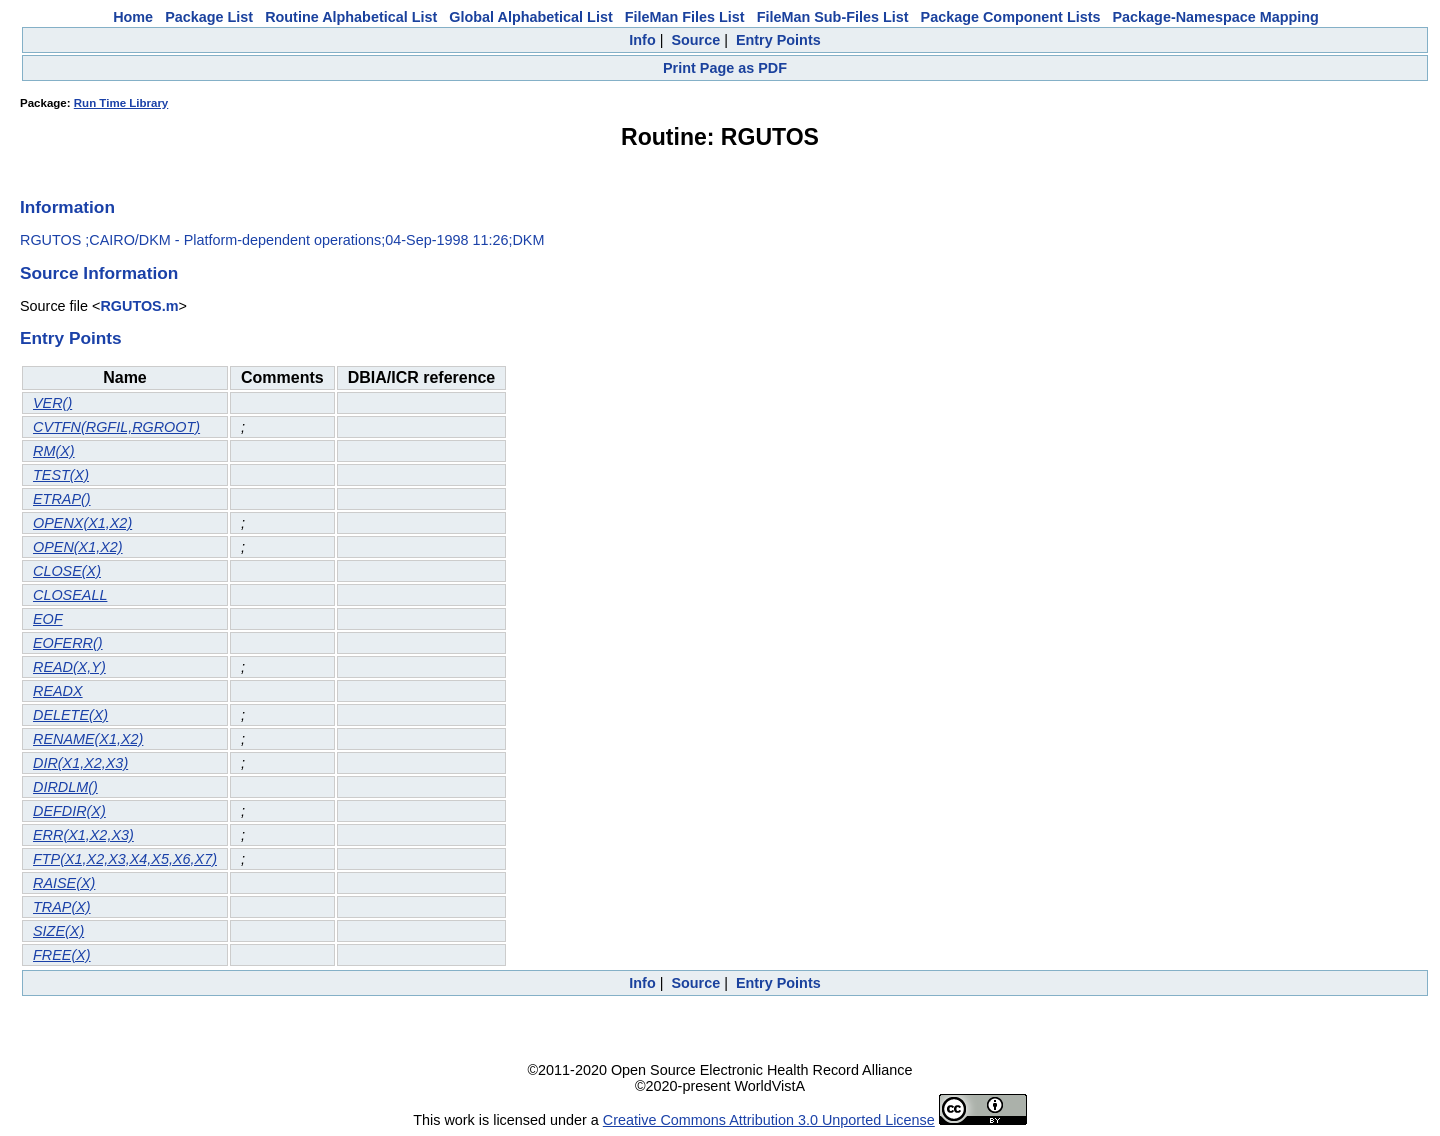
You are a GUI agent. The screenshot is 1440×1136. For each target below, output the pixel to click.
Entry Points (778, 40)
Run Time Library (121, 103)
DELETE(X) (70, 715)
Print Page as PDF (725, 68)
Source (695, 40)
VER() (52, 403)
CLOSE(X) (67, 571)
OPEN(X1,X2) (78, 547)
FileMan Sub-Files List (833, 17)
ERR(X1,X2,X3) (83, 835)
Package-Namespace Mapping (1216, 17)
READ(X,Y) (69, 667)
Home (133, 17)
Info (642, 40)
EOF (48, 619)
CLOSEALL (70, 595)
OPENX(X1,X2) (82, 523)
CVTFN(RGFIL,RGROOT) (116, 427)
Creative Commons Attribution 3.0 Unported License (769, 1120)
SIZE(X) (58, 931)
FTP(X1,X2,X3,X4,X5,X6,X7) (125, 859)
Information (67, 207)
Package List (209, 17)
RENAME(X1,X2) (88, 739)
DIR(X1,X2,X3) (80, 763)
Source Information (99, 273)
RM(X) (54, 451)
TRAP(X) (62, 907)
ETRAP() (62, 499)
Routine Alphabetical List (351, 17)
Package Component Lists (1011, 17)
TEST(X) (61, 475)
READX (58, 691)
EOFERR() (68, 643)
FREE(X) (62, 955)
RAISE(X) (64, 883)
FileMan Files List (685, 17)
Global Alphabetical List (530, 17)
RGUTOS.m (139, 306)
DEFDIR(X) (69, 811)
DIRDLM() (65, 787)
